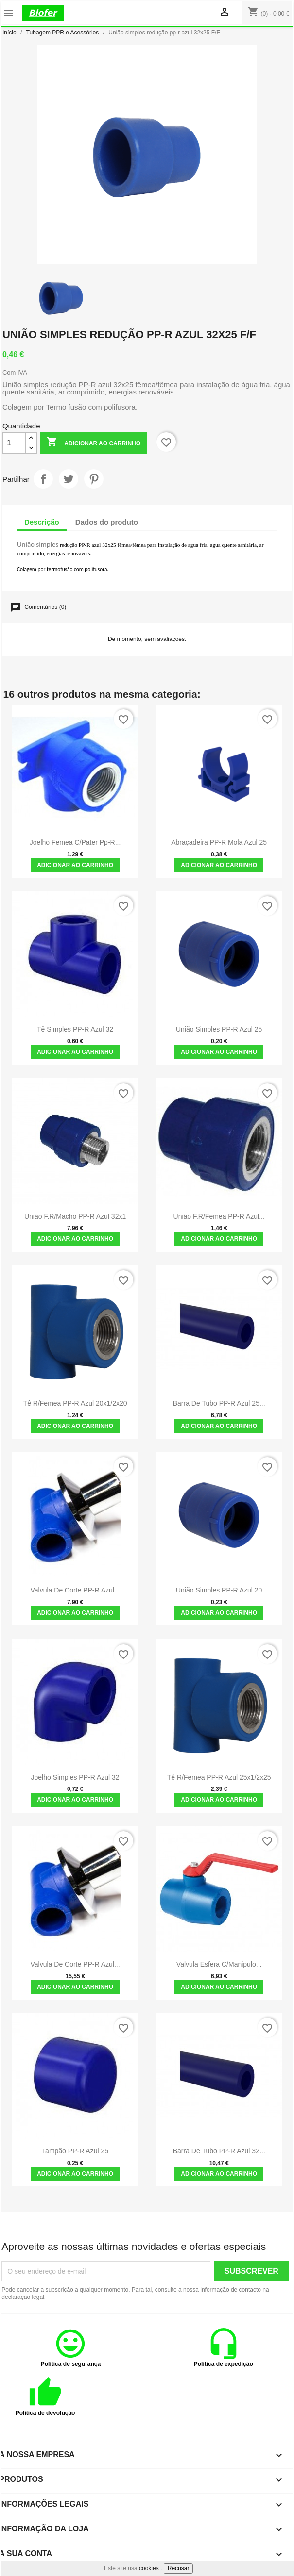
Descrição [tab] (41, 522)
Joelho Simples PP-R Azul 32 (75, 1777)
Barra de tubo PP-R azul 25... (219, 1403)
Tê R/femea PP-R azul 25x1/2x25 (219, 1777)
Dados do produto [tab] (106, 522)
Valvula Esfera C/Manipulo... (219, 1964)
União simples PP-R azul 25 (219, 1029)
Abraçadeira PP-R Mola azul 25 (219, 842)
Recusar (179, 2568)
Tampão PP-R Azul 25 (75, 2151)
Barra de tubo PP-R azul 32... (219, 2151)
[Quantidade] (14, 443)
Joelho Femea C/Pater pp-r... (75, 842)
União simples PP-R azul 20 (219, 1590)
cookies (149, 2568)
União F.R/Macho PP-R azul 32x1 (75, 1216)
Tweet (68, 479)
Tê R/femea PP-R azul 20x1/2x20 (75, 1403)
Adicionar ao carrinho (93, 443)
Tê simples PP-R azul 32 (75, 1029)
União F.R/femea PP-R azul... (219, 1216)
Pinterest (94, 479)
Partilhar (43, 479)
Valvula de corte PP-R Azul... (75, 1590)
